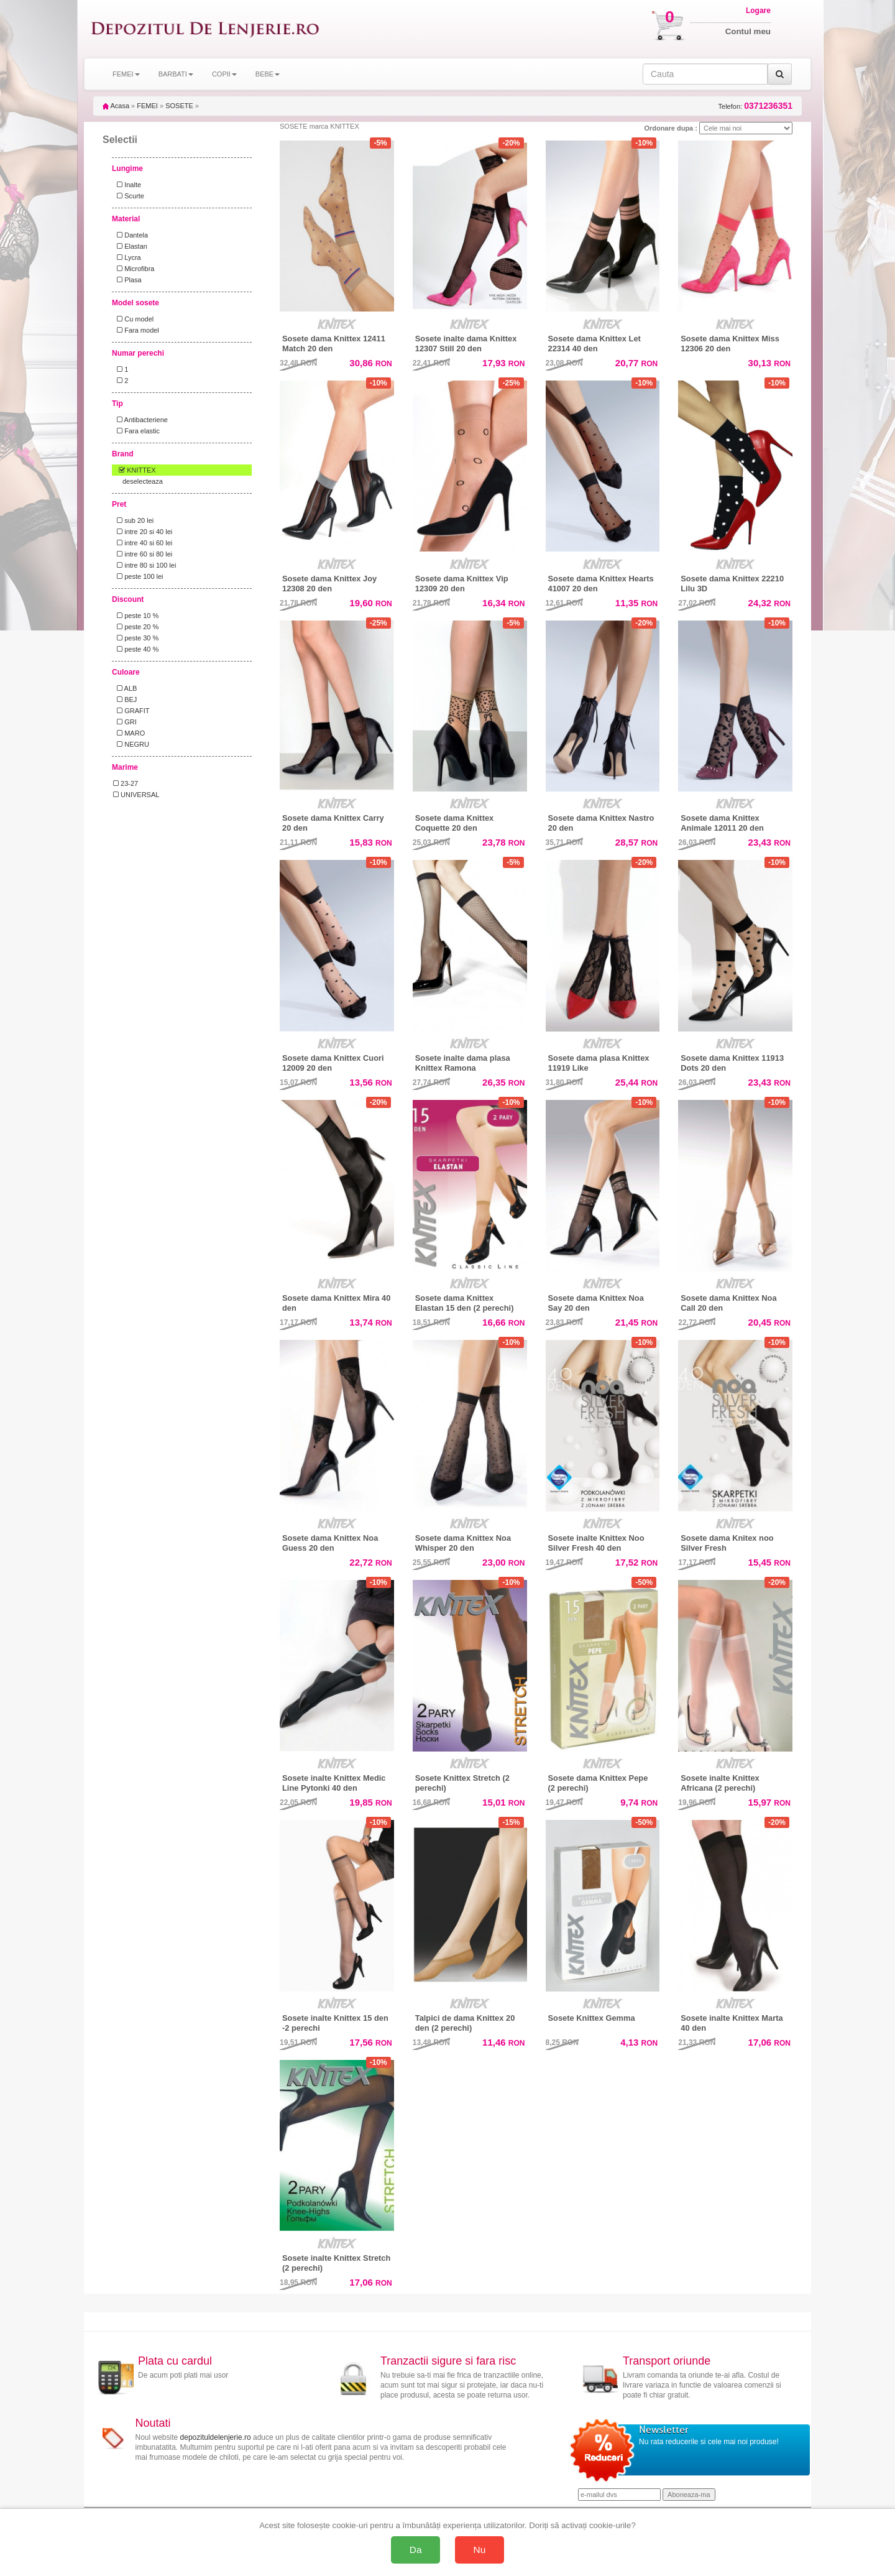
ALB (125, 688)
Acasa (116, 105)
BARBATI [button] (175, 74)
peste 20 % (135, 626)
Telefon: (755, 106)
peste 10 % (135, 615)
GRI (125, 722)
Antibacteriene (140, 419)
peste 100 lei (138, 576)
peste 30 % (135, 638)
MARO (129, 733)
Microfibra (133, 268)
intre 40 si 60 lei (142, 543)
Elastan (130, 246)
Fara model (136, 330)
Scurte (128, 196)
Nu (480, 2549)
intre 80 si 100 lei (144, 565)
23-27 (125, 783)
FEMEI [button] (126, 74)
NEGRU (131, 744)
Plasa (127, 280)
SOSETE (179, 105)
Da (416, 2549)
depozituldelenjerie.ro (215, 2437)
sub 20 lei (133, 520)
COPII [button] (224, 74)
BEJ (125, 699)
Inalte (127, 184)
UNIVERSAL (136, 794)
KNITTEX (134, 470)
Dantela (130, 235)
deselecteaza (142, 481)
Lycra (127, 257)
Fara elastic (136, 431)
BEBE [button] (267, 74)
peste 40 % (135, 649)
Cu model (133, 319)
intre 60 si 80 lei (142, 554)
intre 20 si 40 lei (142, 531)
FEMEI (147, 105)
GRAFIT (131, 710)
